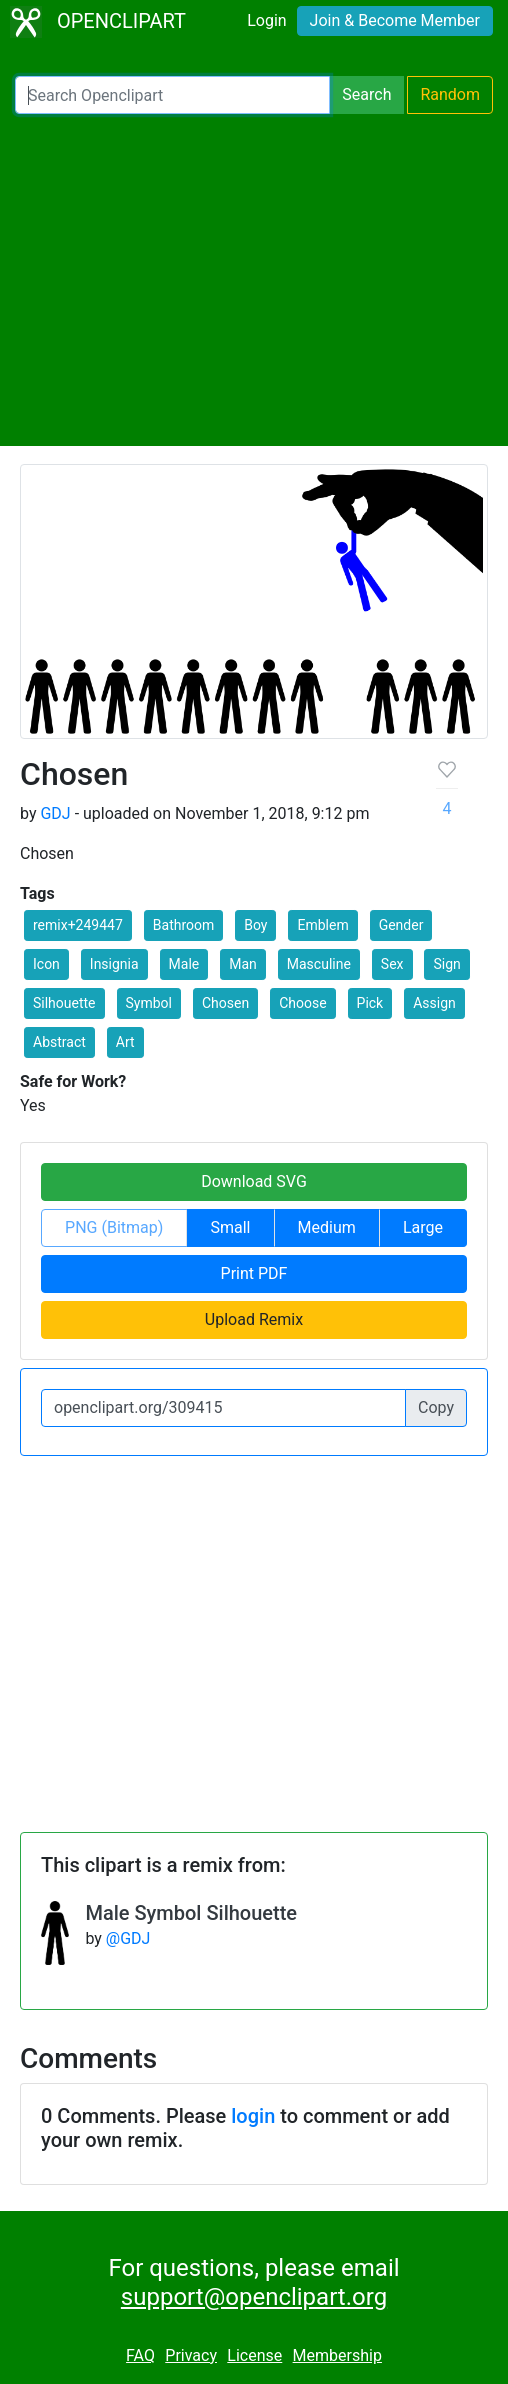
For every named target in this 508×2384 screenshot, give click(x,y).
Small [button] (230, 1227)
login (253, 2116)
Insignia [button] (114, 964)
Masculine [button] (319, 964)
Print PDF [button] (254, 1273)
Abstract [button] (59, 1042)
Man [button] (243, 964)
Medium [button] (327, 1227)
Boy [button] (255, 925)
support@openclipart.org (254, 2297)
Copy (436, 1407)
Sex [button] (392, 964)
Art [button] (125, 1042)
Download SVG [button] (254, 1181)
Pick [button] (370, 1003)
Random (450, 94)
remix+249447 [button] (78, 925)
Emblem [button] (322, 925)
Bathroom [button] (183, 925)
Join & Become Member (395, 20)
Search (366, 94)
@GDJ (128, 1938)
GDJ (55, 813)
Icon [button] (46, 964)
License (254, 2355)
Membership (337, 2355)
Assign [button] (434, 1003)
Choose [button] (302, 1003)
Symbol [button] (149, 1003)
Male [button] (184, 964)
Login (266, 20)
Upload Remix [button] (254, 1319)
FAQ (140, 2355)
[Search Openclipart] (172, 95)
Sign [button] (446, 964)
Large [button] (423, 1227)
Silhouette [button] (64, 1003)
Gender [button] (401, 925)
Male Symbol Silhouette (191, 1913)
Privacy (191, 2355)
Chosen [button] (225, 1003)
